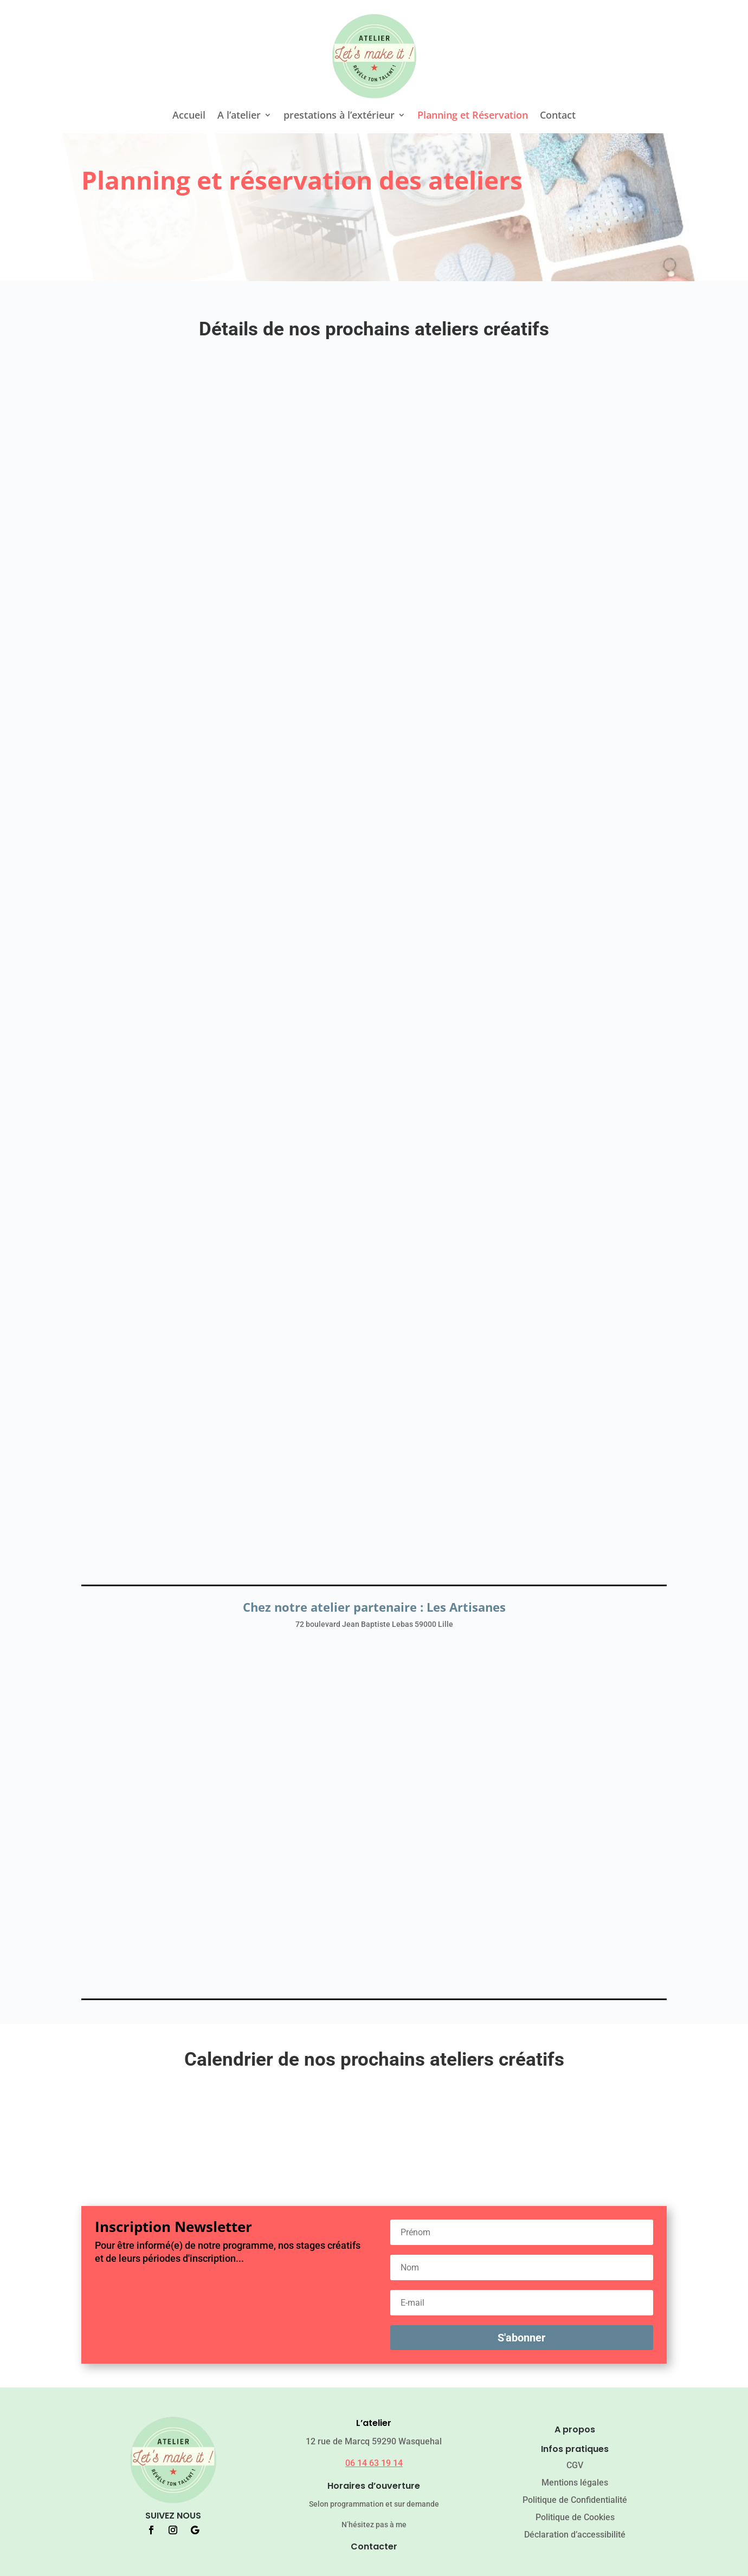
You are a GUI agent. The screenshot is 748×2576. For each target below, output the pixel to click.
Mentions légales (574, 2482)
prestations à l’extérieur (339, 116)
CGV (574, 2465)
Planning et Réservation (472, 116)
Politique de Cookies (575, 2517)
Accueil (188, 116)
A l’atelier (239, 116)
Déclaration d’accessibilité (575, 2534)
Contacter (374, 2546)
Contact (558, 116)
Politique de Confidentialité (575, 2500)
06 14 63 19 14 (374, 2463)
